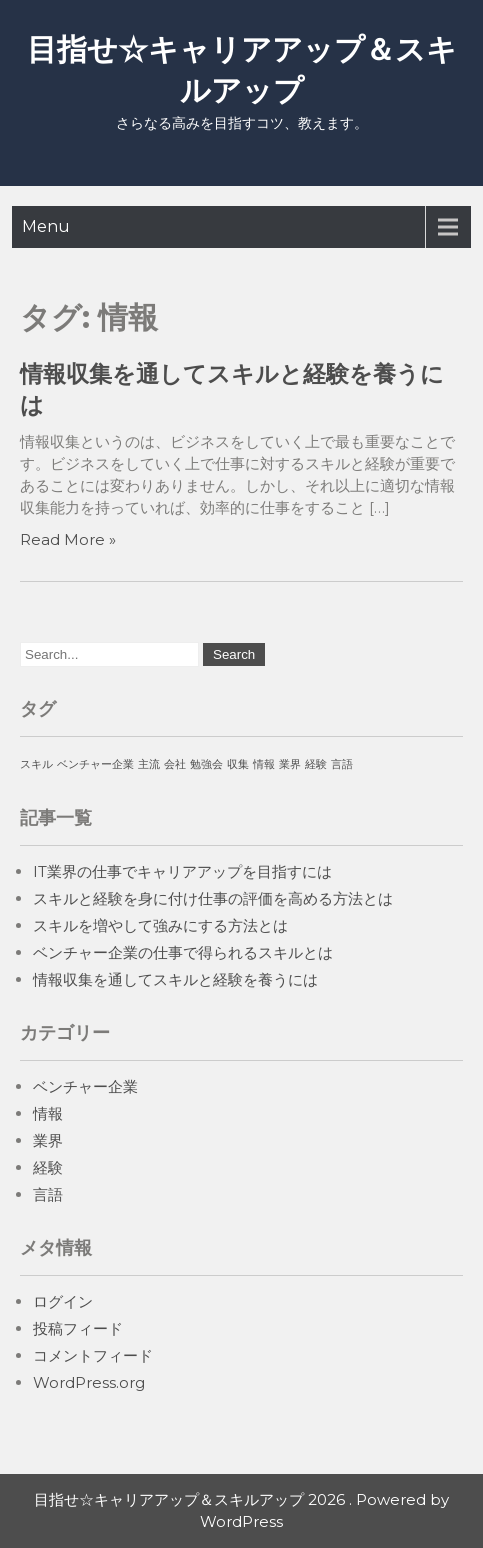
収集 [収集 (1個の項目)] (238, 764)
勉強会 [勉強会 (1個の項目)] (206, 764)
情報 (48, 1113)
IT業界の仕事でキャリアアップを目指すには (182, 871)
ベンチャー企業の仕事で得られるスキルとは (183, 952)
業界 (48, 1140)
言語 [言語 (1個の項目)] (342, 764)
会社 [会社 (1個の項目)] (175, 764)
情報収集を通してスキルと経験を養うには (175, 979)
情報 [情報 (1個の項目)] (264, 764)
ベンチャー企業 (85, 1086)
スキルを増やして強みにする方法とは (160, 925)
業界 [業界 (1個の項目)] (290, 764)
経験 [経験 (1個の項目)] (316, 764)
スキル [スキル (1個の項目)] (36, 764)
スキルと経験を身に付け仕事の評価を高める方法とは (213, 898)
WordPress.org (89, 1382)
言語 (48, 1194)
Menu (46, 226)
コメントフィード (93, 1355)
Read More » (68, 539)
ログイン (63, 1301)
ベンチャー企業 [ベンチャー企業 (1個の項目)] (95, 764)
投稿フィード (78, 1328)
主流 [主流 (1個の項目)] (149, 764)
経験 (48, 1167)
